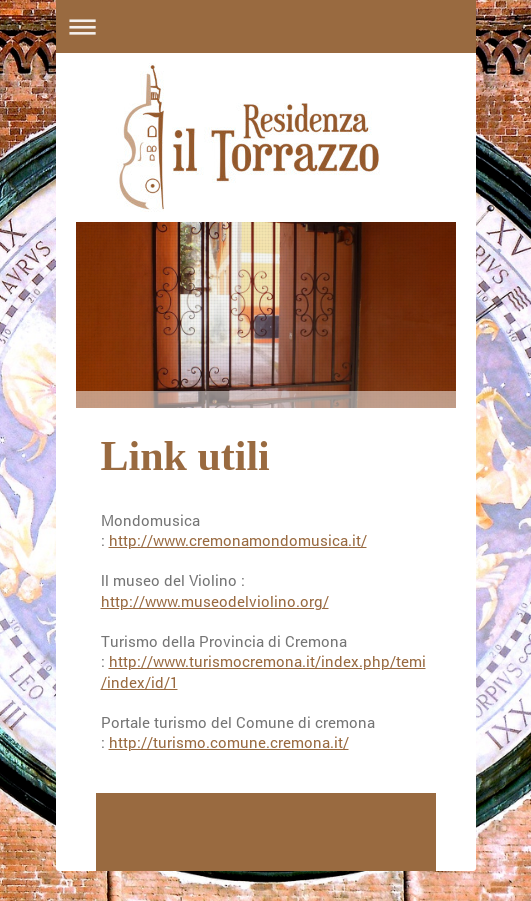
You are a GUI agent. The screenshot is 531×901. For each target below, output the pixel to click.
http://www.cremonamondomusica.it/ (238, 540)
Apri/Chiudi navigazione (266, 26)
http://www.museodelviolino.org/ (215, 601)
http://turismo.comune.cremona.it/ (229, 742)
